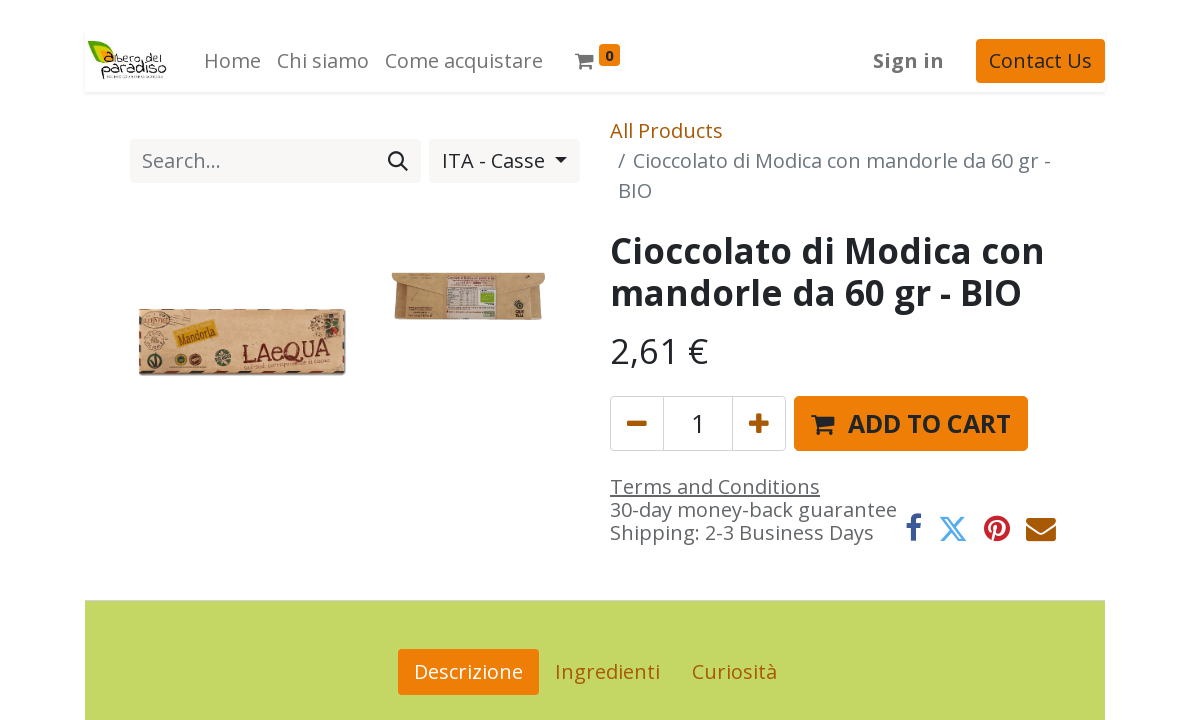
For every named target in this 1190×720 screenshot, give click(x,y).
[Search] (398, 161)
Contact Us (1040, 60)
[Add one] (759, 423)
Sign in (908, 60)
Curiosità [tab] (734, 671)
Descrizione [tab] (468, 671)
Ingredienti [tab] (607, 671)
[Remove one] (637, 423)
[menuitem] (232, 61)
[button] (911, 423)
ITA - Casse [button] (496, 160)
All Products (666, 130)
